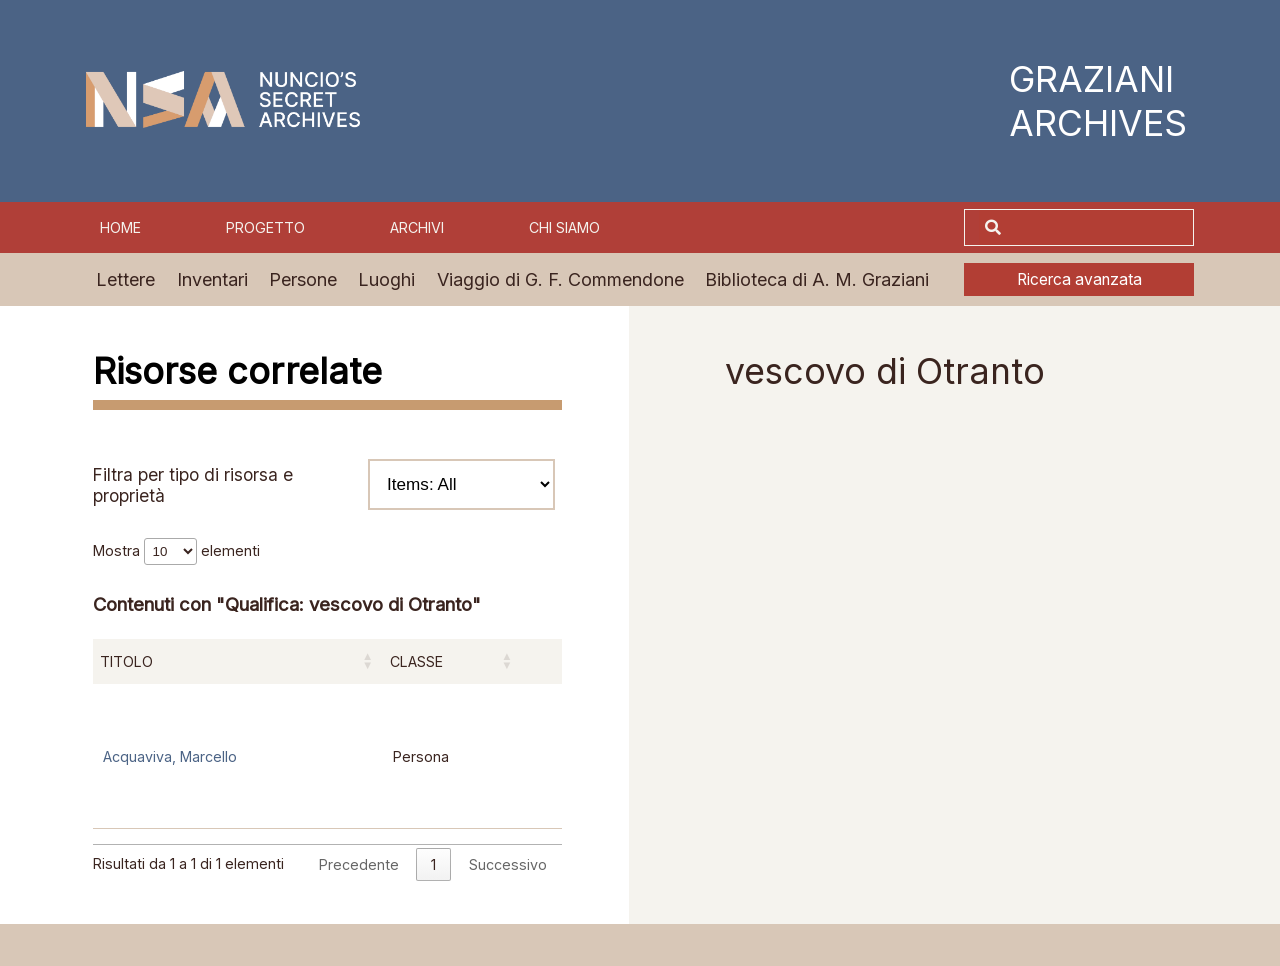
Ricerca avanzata (1079, 279)
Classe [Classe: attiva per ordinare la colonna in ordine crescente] (416, 661)
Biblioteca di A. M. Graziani (817, 279)
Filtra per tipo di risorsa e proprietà (324, 484)
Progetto (265, 227)
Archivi (417, 227)
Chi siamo (564, 227)
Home (120, 227)
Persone (303, 279)
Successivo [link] (508, 864)
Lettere (125, 279)
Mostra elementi (176, 550)
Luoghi (386, 279)
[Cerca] (1100, 228)
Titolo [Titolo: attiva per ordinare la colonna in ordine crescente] (126, 661)
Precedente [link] (359, 864)
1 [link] (433, 864)
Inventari (212, 279)
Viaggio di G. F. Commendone (560, 279)
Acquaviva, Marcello (170, 756)
